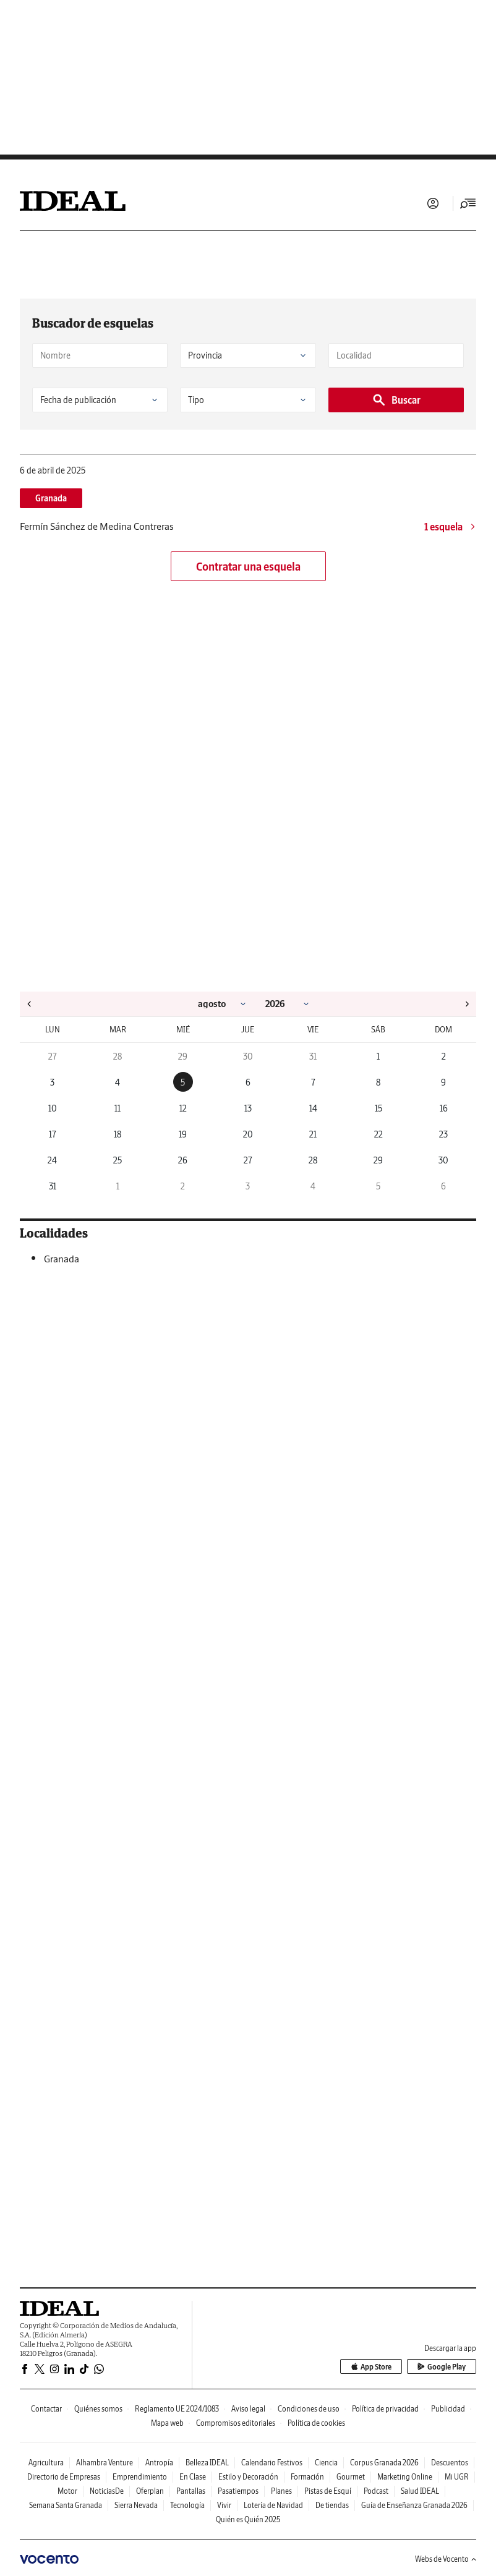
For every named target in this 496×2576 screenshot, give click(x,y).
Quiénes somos (98, 2408)
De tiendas (332, 2505)
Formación (307, 2476)
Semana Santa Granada (65, 2505)
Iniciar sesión (432, 203)
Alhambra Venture (104, 2462)
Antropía (159, 2462)
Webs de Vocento (445, 2559)
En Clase (192, 2476)
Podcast (376, 2491)
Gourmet (350, 2476)
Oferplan (150, 2491)
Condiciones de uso (309, 2408)
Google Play (441, 2366)
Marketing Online (404, 2476)
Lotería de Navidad (273, 2505)
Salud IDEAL (420, 2491)
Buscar (396, 400)
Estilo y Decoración (248, 2476)
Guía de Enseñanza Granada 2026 (414, 2505)
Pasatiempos (238, 2491)
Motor (67, 2491)
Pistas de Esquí (327, 2491)
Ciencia (326, 2462)
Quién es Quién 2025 (248, 2519)
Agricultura (46, 2462)
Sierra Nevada (136, 2505)
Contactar (46, 2408)
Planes (281, 2491)
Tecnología (187, 2505)
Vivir (224, 2505)
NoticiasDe (107, 2491)
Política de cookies (316, 2423)
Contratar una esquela (248, 566)
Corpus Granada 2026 (384, 2462)
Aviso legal (248, 2408)
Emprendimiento (140, 2476)
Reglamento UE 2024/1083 (177, 2408)
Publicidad (448, 2408)
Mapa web (167, 2423)
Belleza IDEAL (207, 2462)
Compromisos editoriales (235, 2423)
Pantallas (190, 2491)
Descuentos (449, 2462)
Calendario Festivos (271, 2462)
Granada (51, 498)
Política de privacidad (385, 2408)
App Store (371, 2366)
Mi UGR (457, 2476)
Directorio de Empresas (63, 2476)
